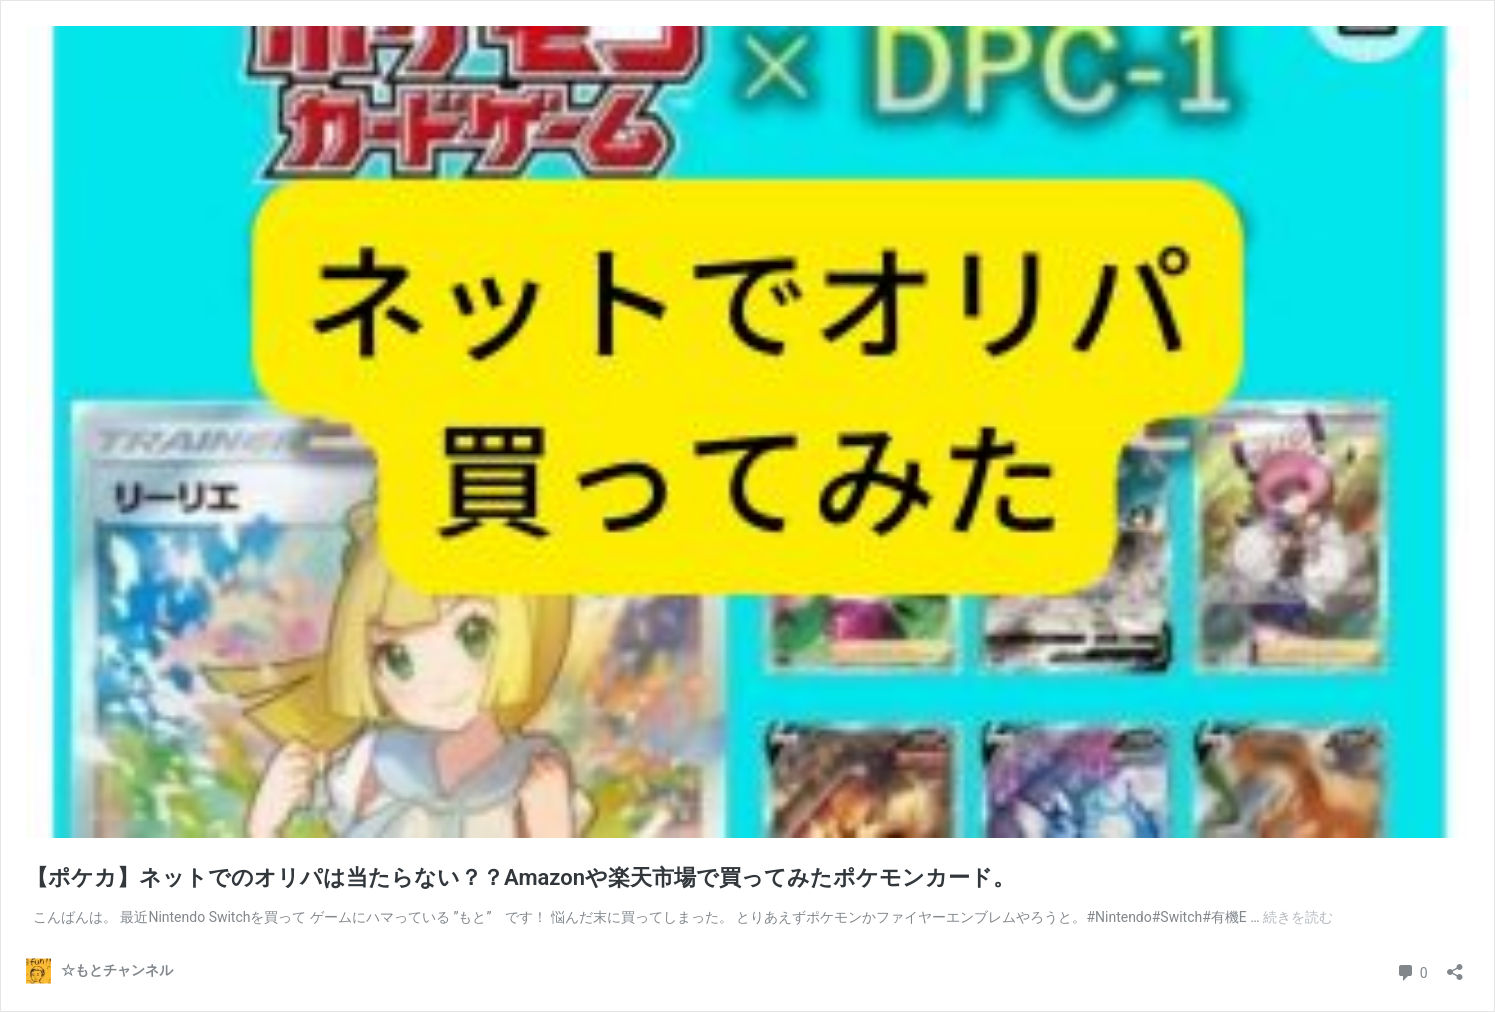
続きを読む (1298, 917)
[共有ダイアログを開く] (1455, 965)
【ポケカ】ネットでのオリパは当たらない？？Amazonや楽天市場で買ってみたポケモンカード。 (520, 877)
